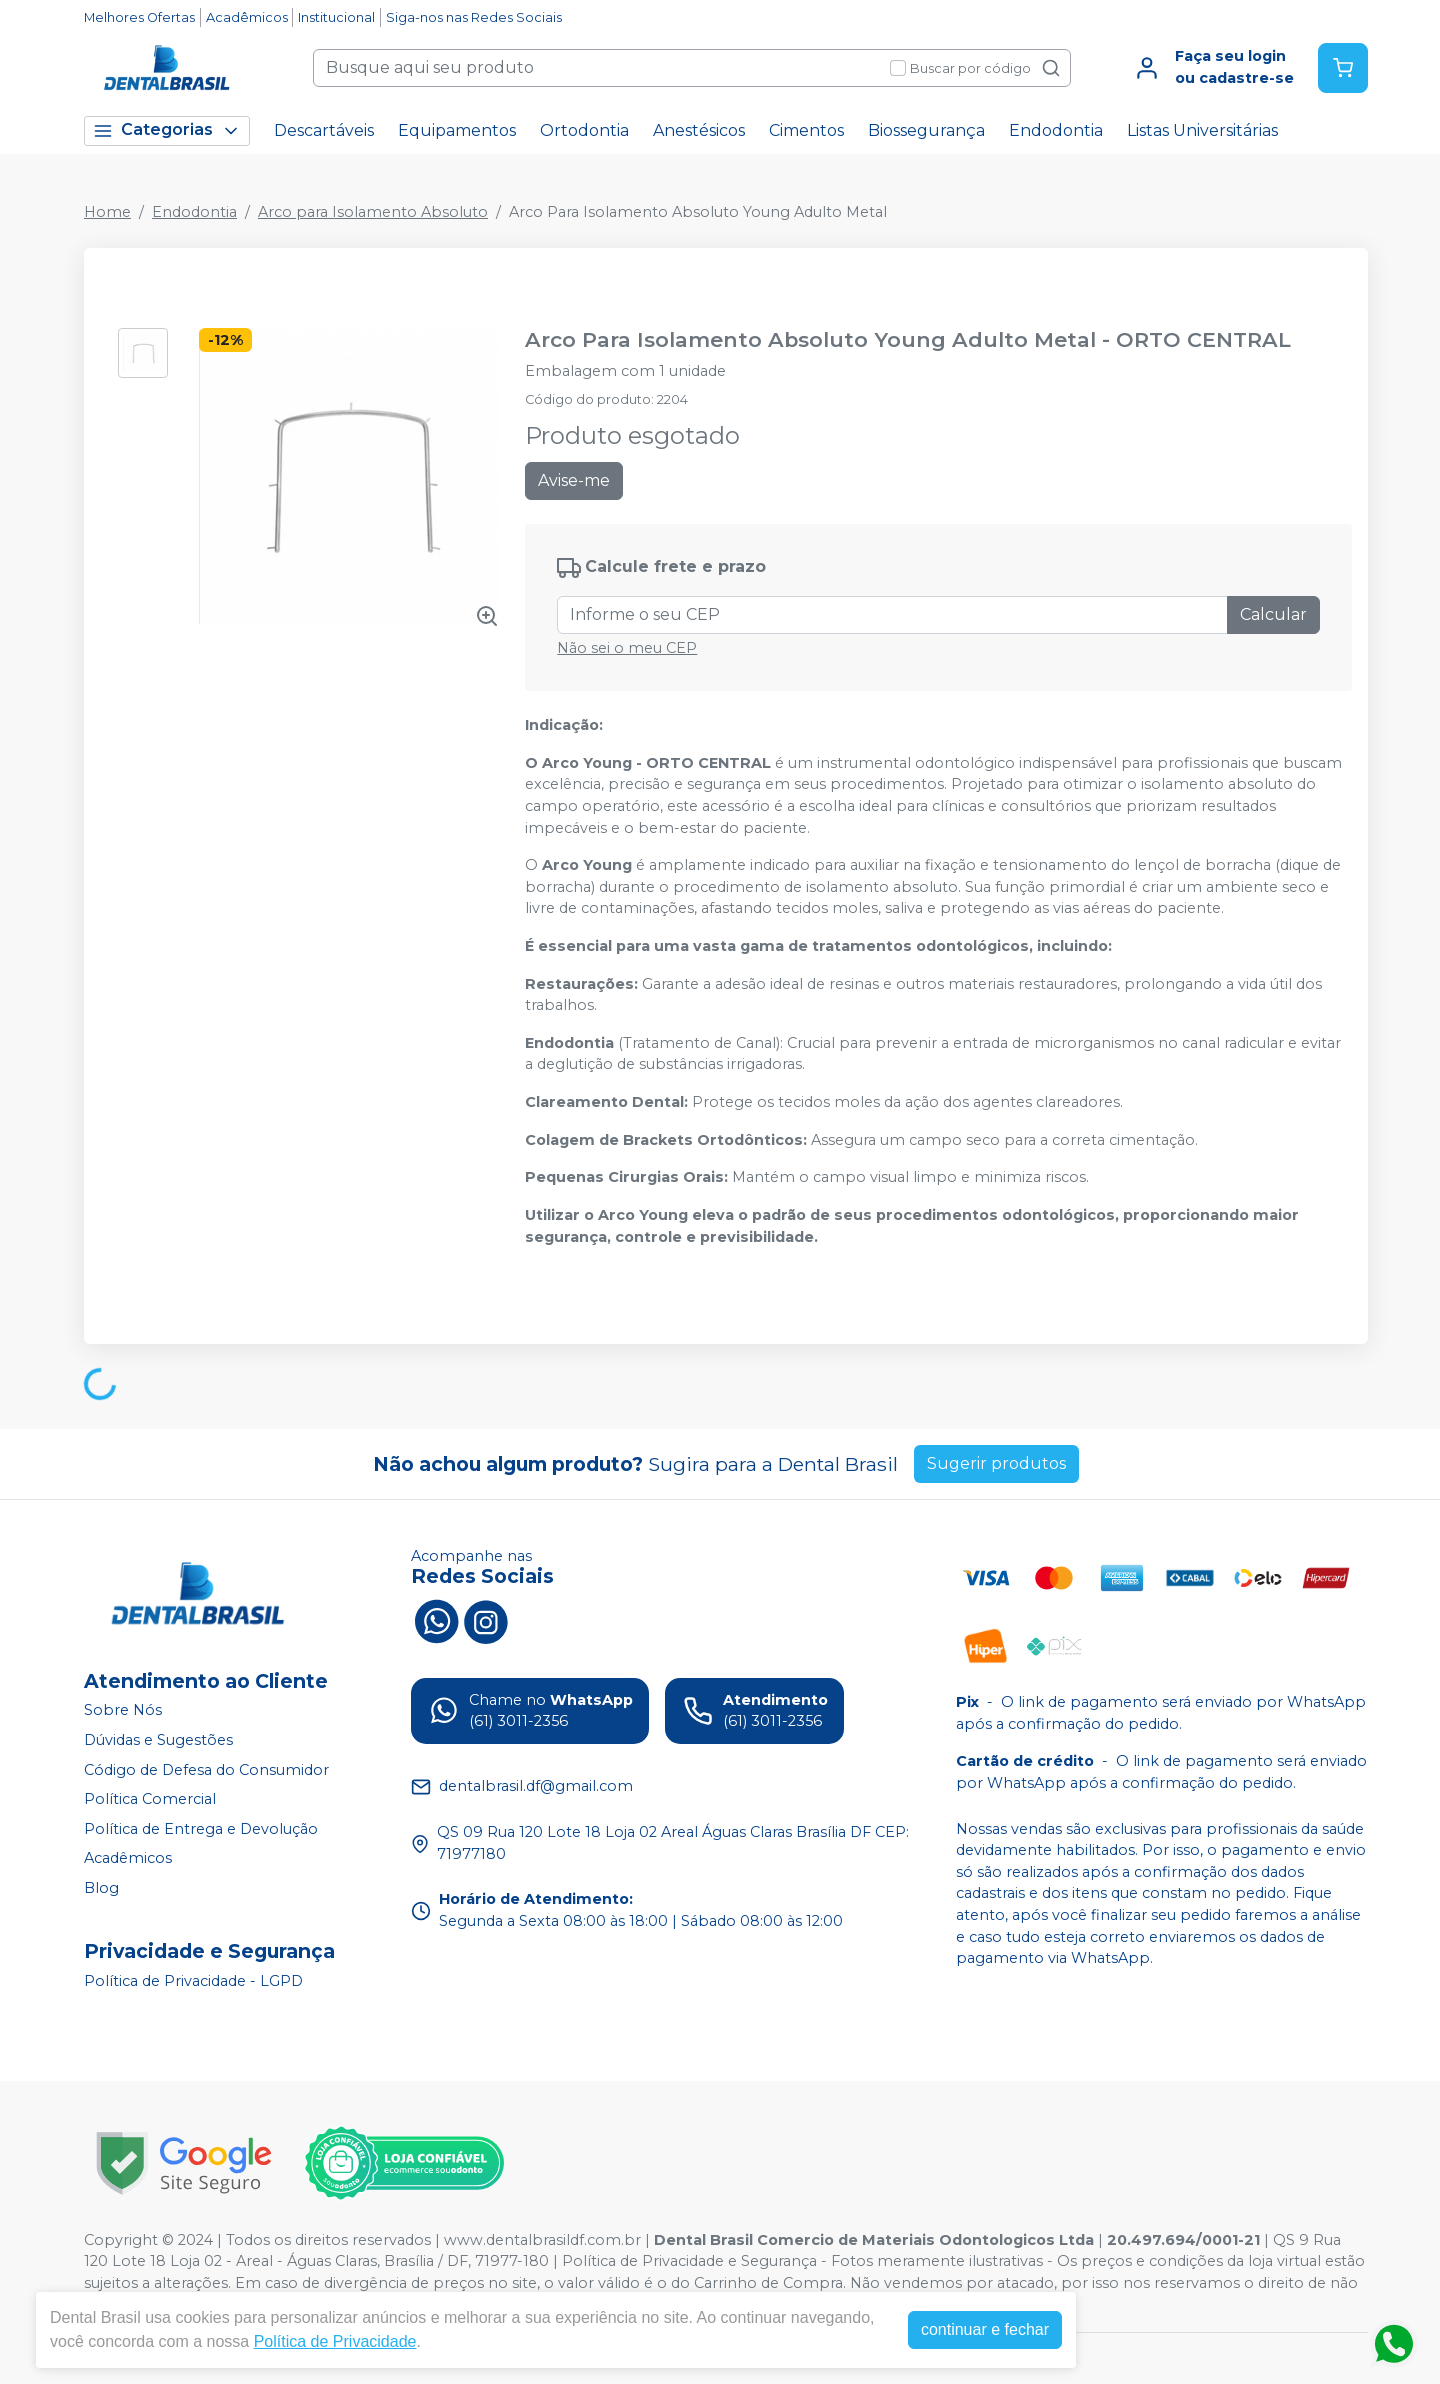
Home (107, 212)
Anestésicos (699, 130)
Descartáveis (324, 130)
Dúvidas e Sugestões (158, 1740)
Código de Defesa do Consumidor (206, 1770)
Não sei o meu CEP (627, 648)
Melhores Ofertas (139, 17)
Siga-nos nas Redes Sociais (474, 17)
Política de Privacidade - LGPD (193, 1981)
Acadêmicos (247, 17)
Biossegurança (926, 130)
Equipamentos (457, 130)
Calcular (1273, 614)
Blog (101, 1888)
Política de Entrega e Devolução (201, 1829)
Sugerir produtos (996, 1463)
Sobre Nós (123, 1711)
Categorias (167, 130)
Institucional (336, 17)
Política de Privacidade (335, 2341)
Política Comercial (150, 1799)
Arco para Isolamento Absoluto (373, 212)
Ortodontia (584, 130)
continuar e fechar (985, 2329)
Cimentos (806, 130)
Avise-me (574, 480)
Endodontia (1056, 130)
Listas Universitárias (1202, 130)
